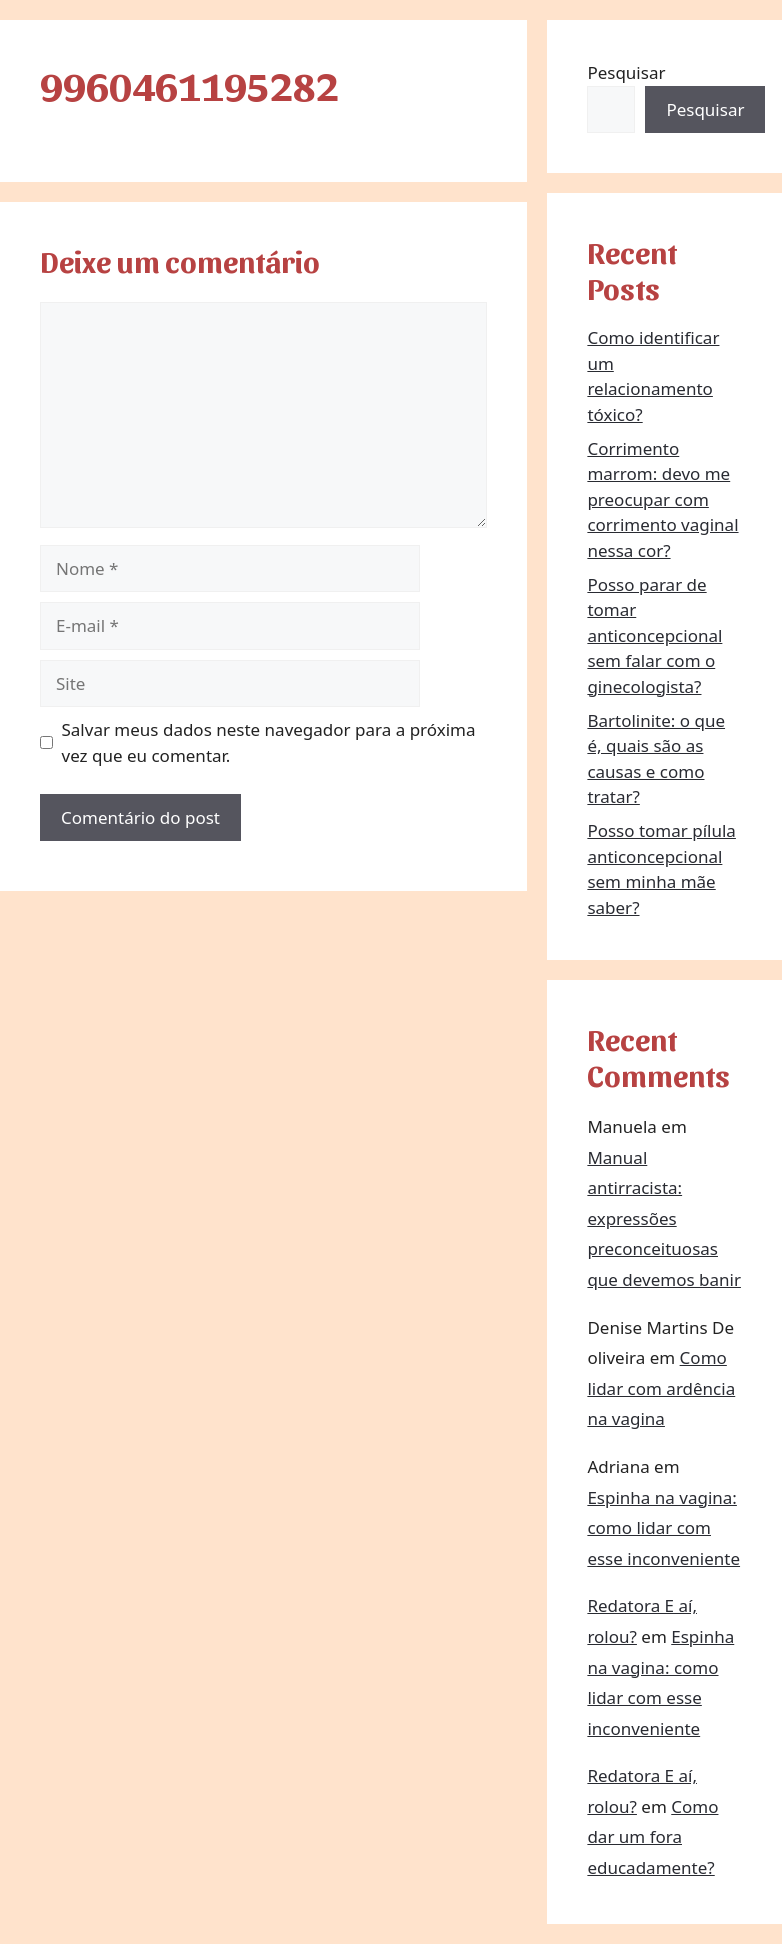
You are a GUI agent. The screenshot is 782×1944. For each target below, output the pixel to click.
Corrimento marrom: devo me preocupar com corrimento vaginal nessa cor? (662, 499)
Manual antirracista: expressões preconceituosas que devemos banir (664, 1218)
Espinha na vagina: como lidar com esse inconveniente (663, 1528)
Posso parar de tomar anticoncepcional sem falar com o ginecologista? (654, 635)
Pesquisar (626, 72)
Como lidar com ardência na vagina (661, 1388)
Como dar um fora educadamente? (652, 1837)
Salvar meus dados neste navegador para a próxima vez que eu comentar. (269, 742)
